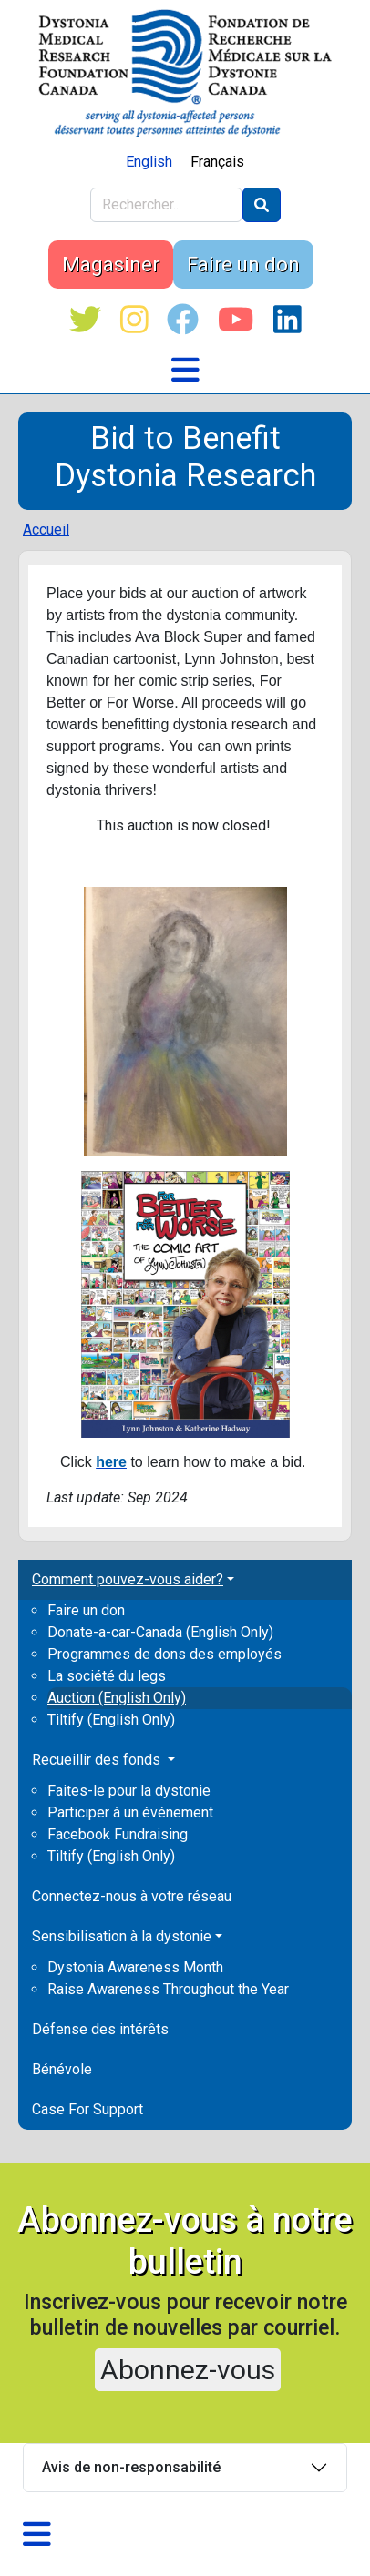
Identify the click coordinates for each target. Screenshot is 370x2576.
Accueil (46, 529)
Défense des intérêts (100, 2029)
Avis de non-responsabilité (131, 2467)
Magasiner (110, 264)
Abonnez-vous (187, 2370)
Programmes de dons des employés (164, 1654)
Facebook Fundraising (117, 1834)
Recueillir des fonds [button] (98, 1759)
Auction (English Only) (116, 1697)
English (149, 161)
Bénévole (62, 2069)
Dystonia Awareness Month (135, 1967)
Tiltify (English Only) (111, 1719)
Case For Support (87, 2109)
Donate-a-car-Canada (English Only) (160, 1632)
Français (217, 161)
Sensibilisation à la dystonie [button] (121, 1936)
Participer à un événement (130, 1812)
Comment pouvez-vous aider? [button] (127, 1579)
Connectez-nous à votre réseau (131, 1896)
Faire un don (243, 264)
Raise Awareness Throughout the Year (168, 1989)
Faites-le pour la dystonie (129, 1790)
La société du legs (106, 1676)
